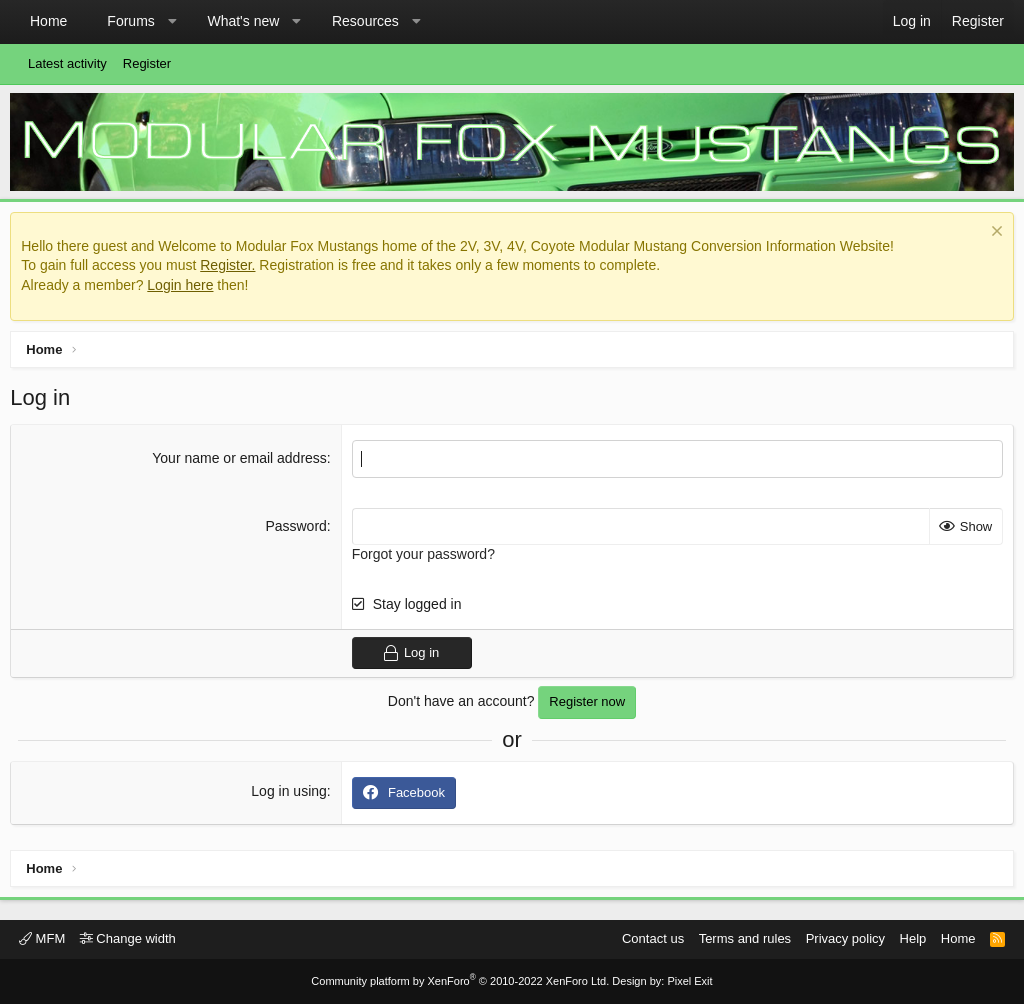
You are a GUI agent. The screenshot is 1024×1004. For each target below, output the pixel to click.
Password (297, 530)
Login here (185, 290)
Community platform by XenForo (460, 981)
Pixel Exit (689, 981)
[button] (172, 22)
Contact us (653, 938)
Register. (232, 270)
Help (913, 938)
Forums (130, 21)
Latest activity (67, 63)
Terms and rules (745, 938)
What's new (243, 21)
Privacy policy (845, 938)
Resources (365, 21)
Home (48, 21)
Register (147, 63)
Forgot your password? (424, 559)
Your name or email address (241, 463)
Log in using (291, 795)
